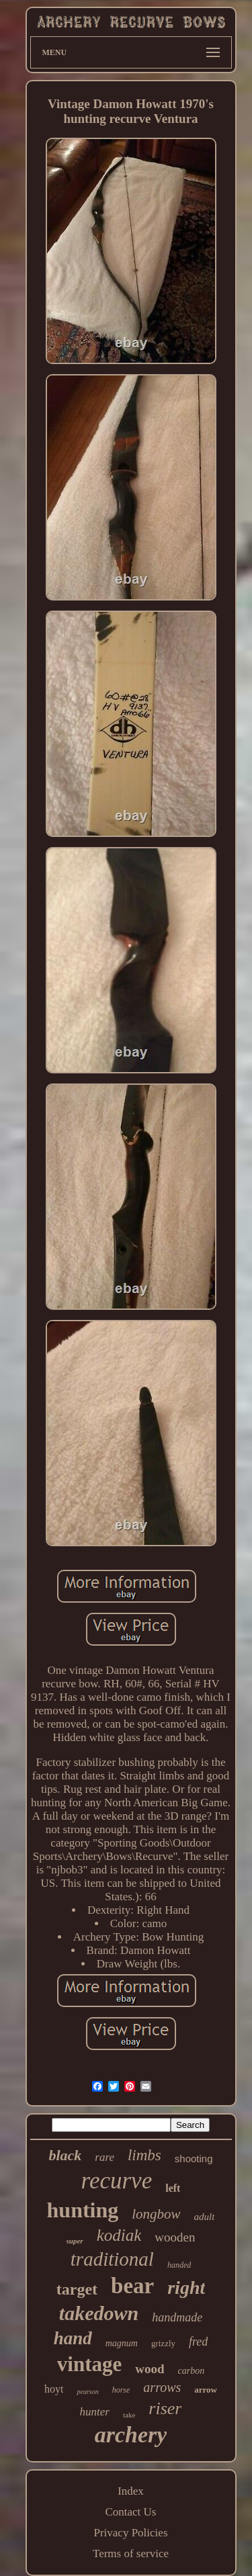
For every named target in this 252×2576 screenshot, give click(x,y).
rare (104, 2157)
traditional (112, 2259)
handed (179, 2265)
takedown (98, 2313)
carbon (191, 2371)
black (64, 2155)
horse (121, 2390)
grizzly (163, 2343)
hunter (95, 2411)
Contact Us (130, 2511)
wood (149, 2369)
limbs (144, 2155)
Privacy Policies (130, 2532)
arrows (162, 2387)
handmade (177, 2317)
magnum (122, 2343)
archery (131, 2434)
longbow (156, 2214)
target (76, 2289)
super (75, 2241)
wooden (175, 2237)
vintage (89, 2364)
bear (132, 2286)
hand (73, 2338)
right (186, 2287)
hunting (83, 2210)
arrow (205, 2390)
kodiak (119, 2235)
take (129, 2415)
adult (204, 2216)
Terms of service (131, 2553)
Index (131, 2491)
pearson (87, 2391)
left (172, 2188)
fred (198, 2341)
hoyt (53, 2389)
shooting (194, 2158)
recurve (117, 2181)
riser (165, 2408)
